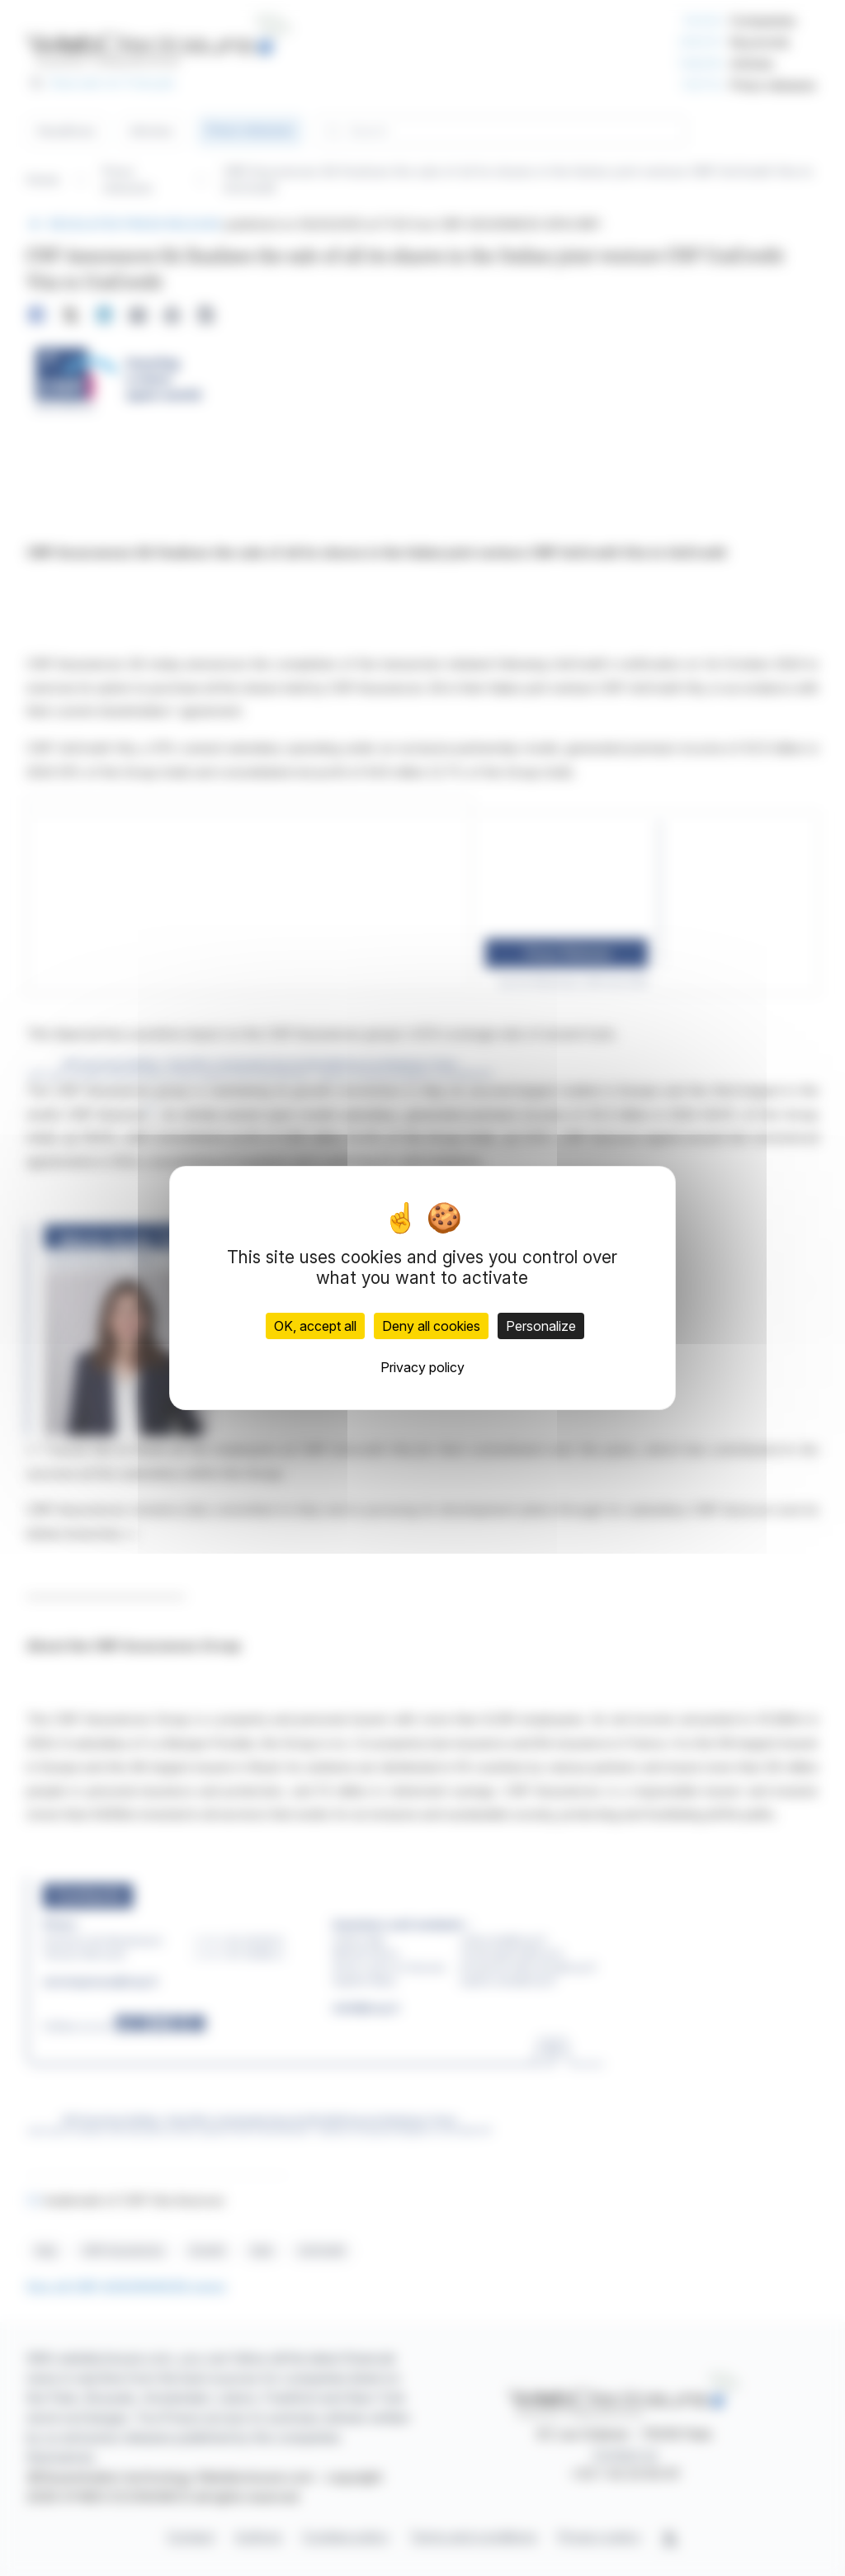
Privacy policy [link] (422, 1367)
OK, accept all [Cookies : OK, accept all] (315, 1326)
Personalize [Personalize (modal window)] (541, 1326)
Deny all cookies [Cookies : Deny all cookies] (431, 1326)
